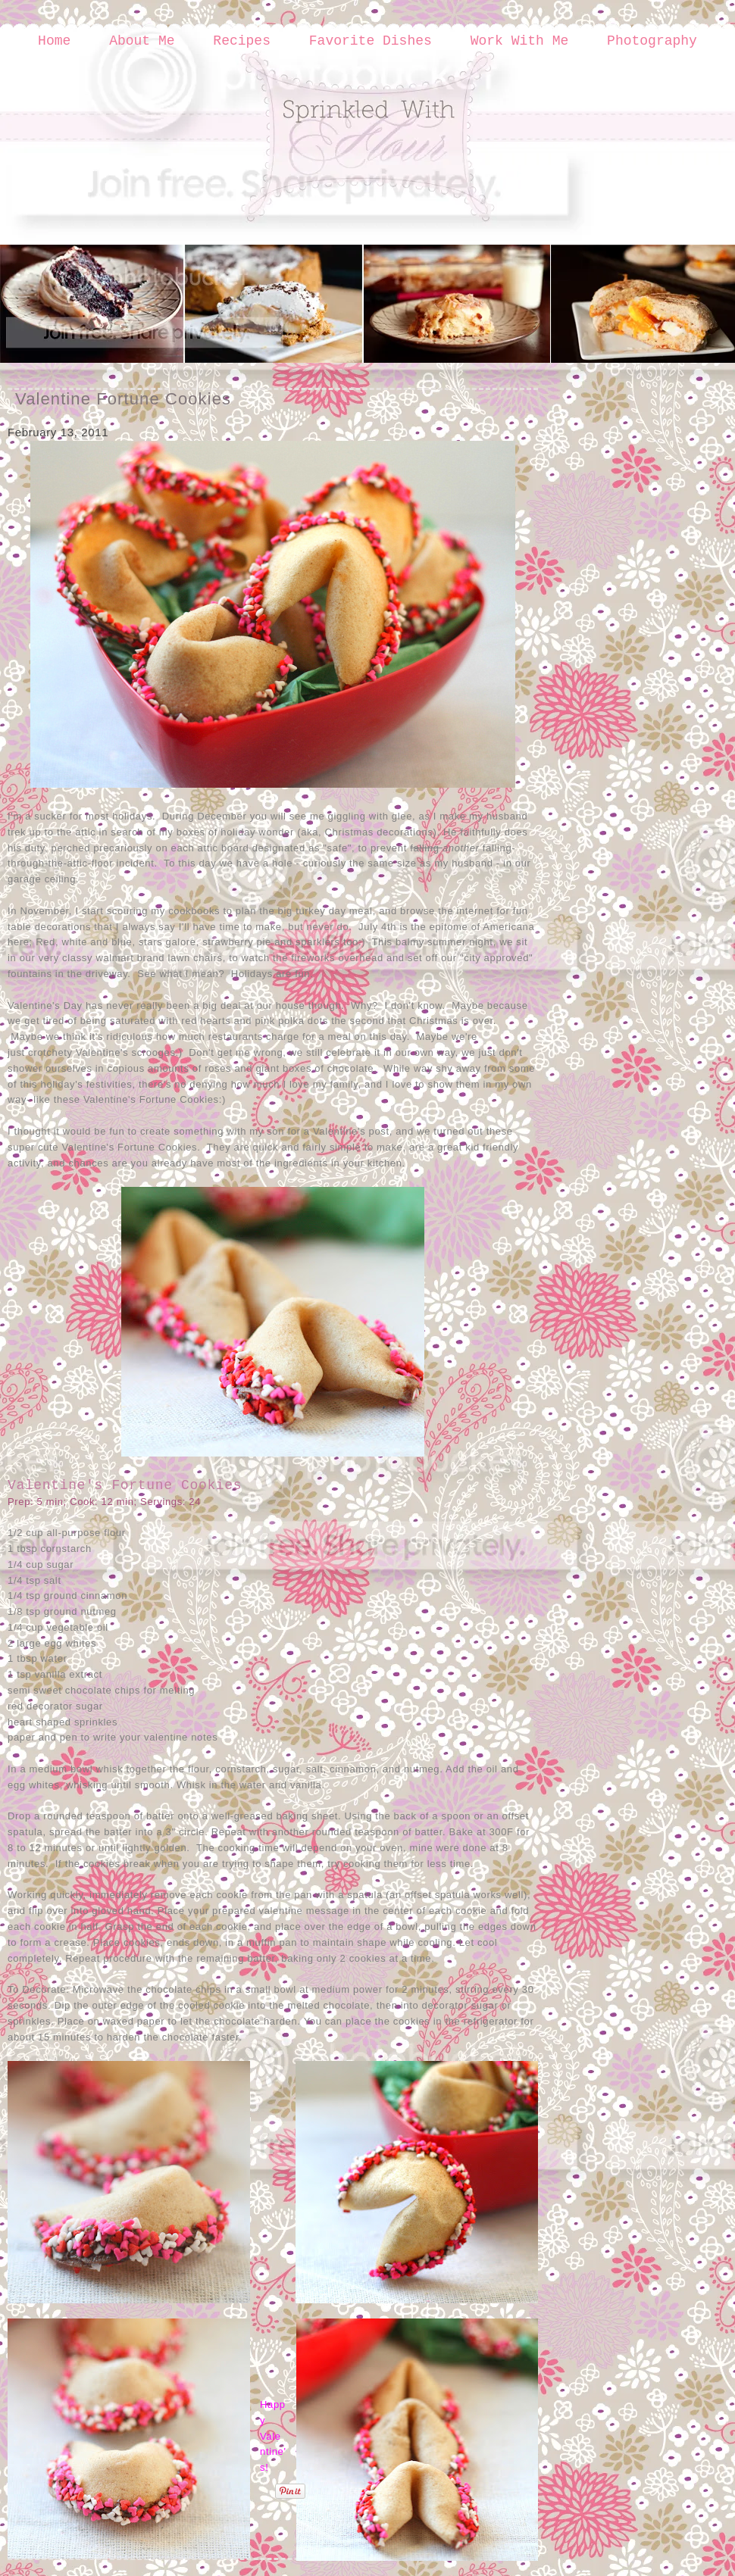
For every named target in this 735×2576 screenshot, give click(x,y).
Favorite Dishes (370, 40)
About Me (141, 40)
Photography (652, 40)
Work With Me (520, 40)
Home (54, 40)
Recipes (242, 40)
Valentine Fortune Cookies (123, 398)
